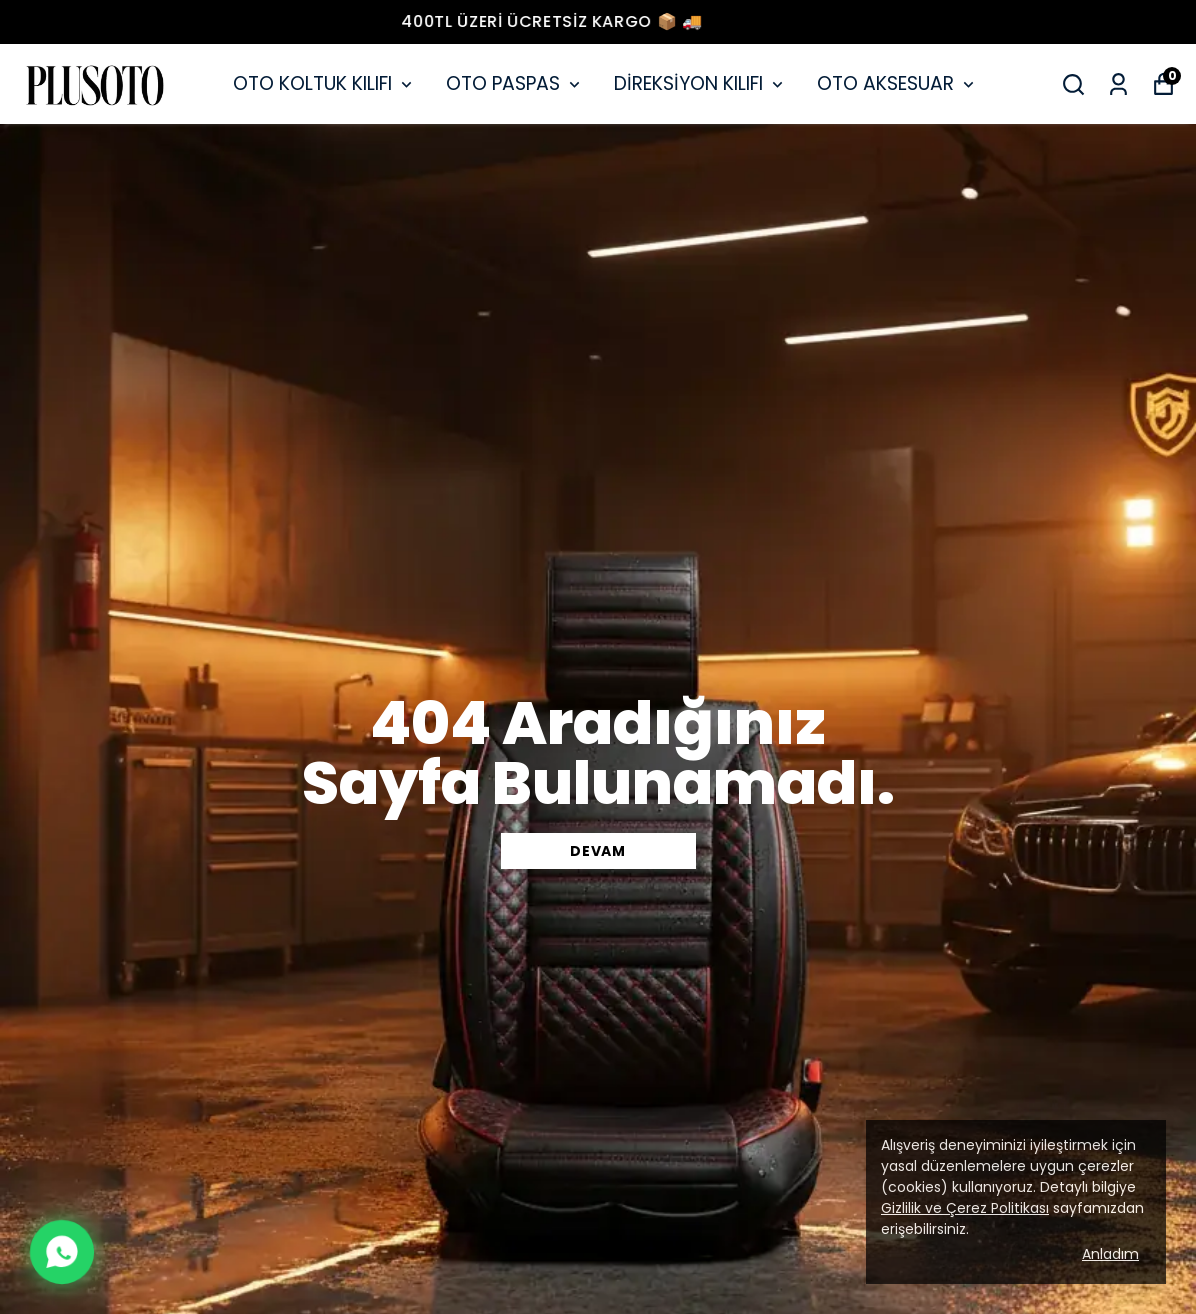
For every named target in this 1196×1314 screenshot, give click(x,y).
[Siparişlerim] (1118, 84)
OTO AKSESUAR (897, 83)
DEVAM (598, 851)
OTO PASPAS (515, 83)
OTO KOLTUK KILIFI (324, 83)
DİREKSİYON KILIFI (700, 83)
